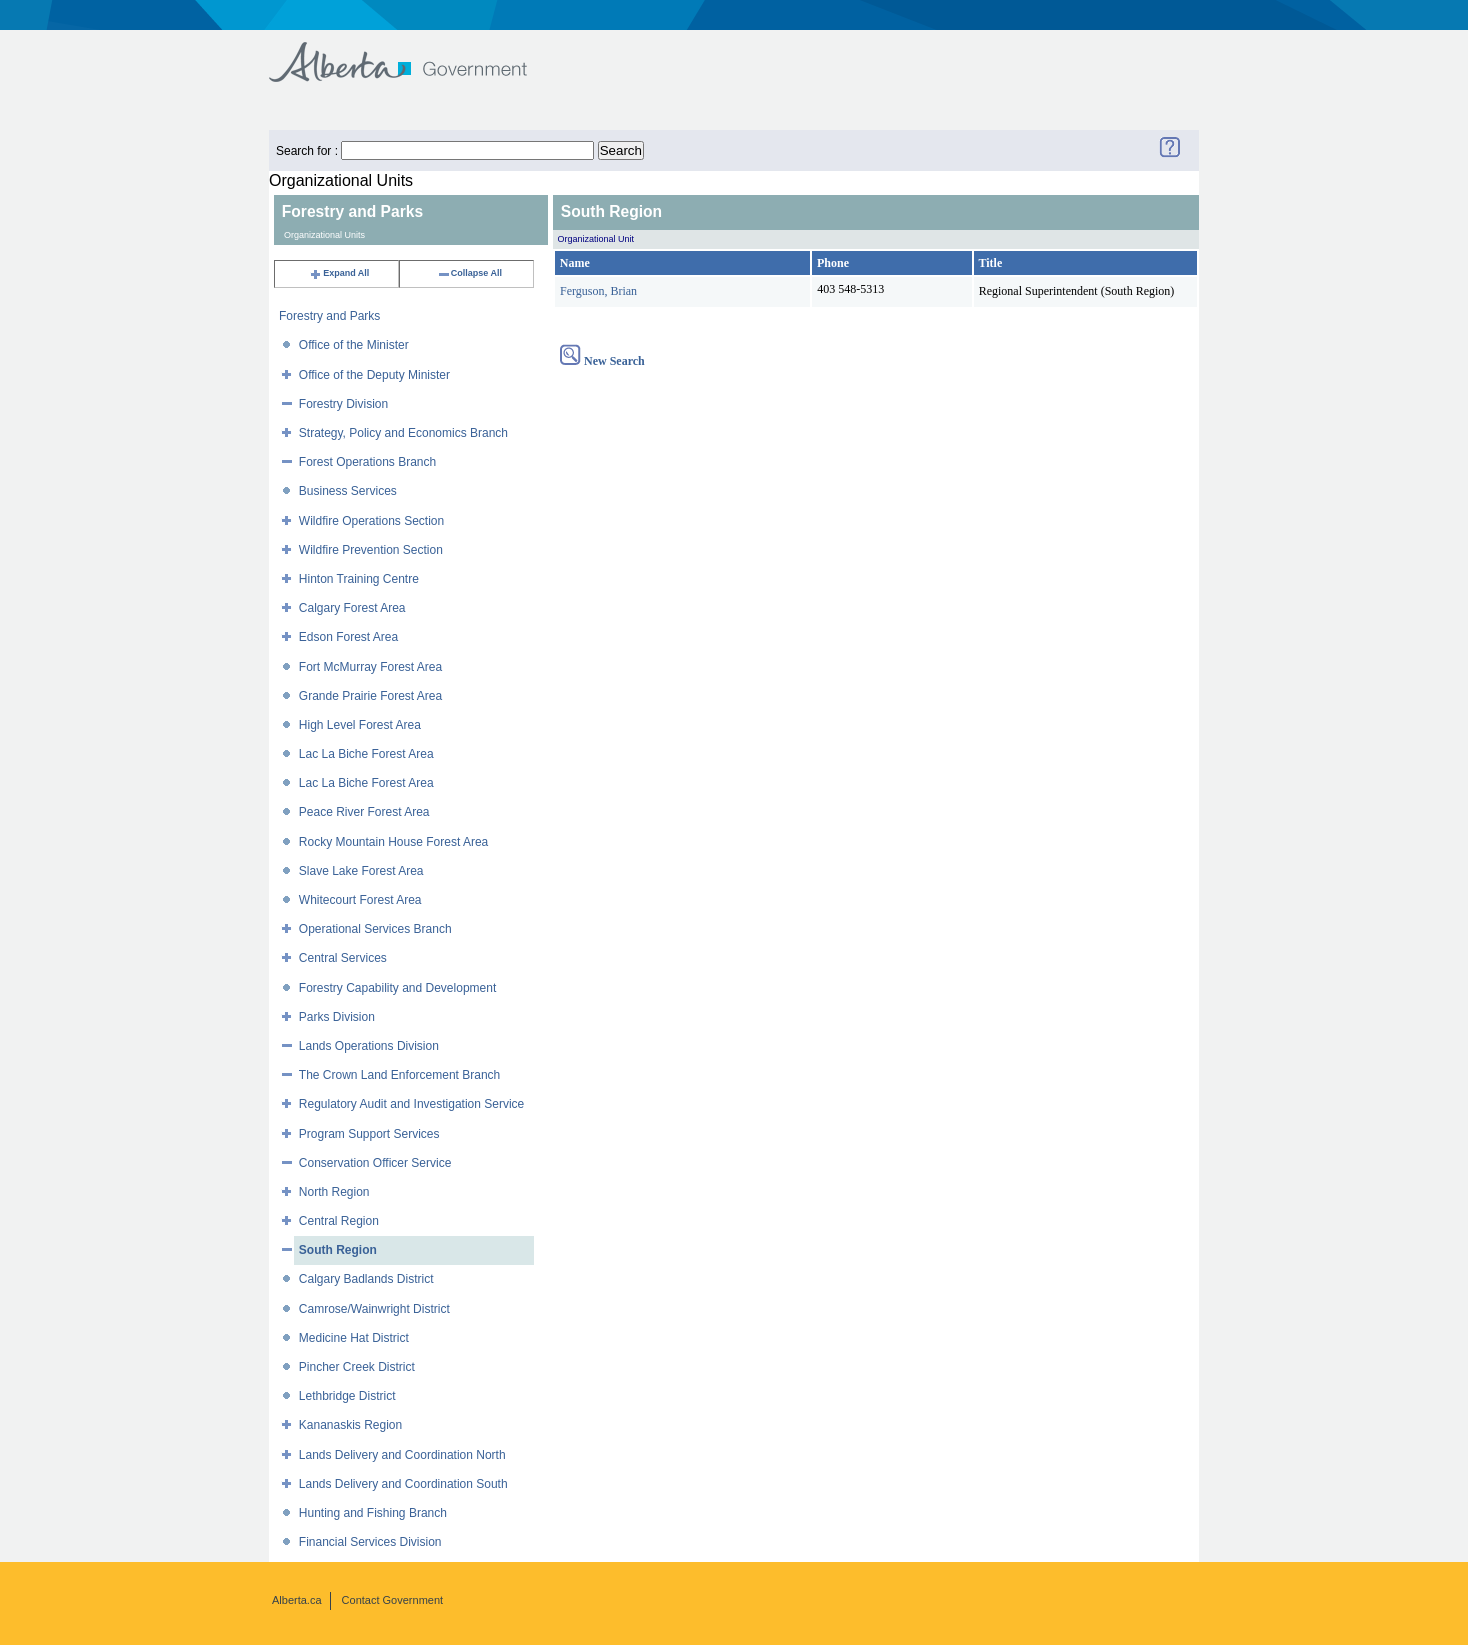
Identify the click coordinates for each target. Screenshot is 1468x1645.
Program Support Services (369, 1134)
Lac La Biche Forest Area (366, 754)
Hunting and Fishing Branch (373, 1513)
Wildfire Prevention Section (371, 550)
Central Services (343, 958)
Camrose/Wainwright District (374, 1309)
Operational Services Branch (375, 929)
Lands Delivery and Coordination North (402, 1455)
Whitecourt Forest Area (360, 900)
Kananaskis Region (350, 1425)
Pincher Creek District (357, 1367)
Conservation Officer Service (375, 1163)
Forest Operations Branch (367, 462)
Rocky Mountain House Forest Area (393, 842)
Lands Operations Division (369, 1046)
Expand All (339, 273)
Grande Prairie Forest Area (370, 696)
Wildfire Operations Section (371, 521)
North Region (334, 1192)
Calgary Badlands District (366, 1279)
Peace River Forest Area (364, 812)
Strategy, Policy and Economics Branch (403, 433)
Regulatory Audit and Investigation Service (411, 1104)
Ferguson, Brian (598, 291)
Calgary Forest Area (352, 608)
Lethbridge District (347, 1396)
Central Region (339, 1221)
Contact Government (393, 1600)
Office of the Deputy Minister (374, 375)
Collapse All (469, 273)
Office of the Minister (354, 345)
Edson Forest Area (348, 637)
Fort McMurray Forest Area (370, 667)
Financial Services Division (370, 1542)
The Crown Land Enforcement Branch (399, 1075)
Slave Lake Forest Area (361, 871)
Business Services (348, 491)
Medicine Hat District (354, 1338)
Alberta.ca (297, 1600)
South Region (338, 1250)
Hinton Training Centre (359, 579)
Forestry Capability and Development (397, 988)
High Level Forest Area (360, 725)
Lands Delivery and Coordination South (403, 1484)
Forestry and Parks (329, 316)
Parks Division (337, 1017)
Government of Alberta (414, 52)
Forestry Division (343, 404)
